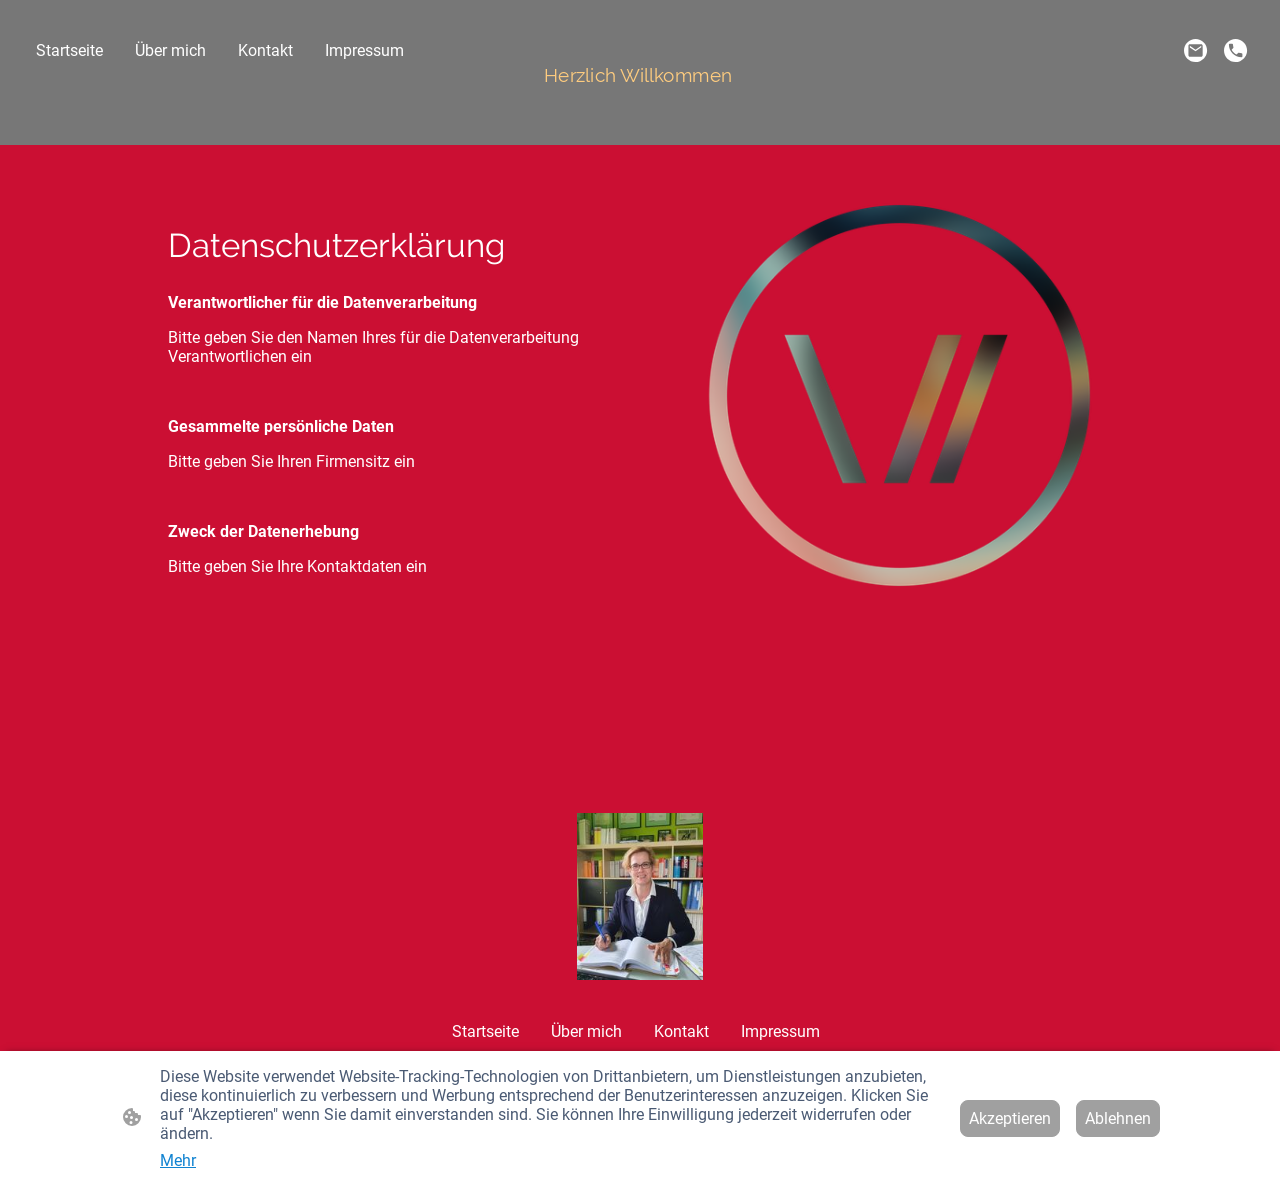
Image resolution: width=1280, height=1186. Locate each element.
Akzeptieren (1010, 1118)
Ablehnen (1118, 1118)
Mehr (178, 1160)
